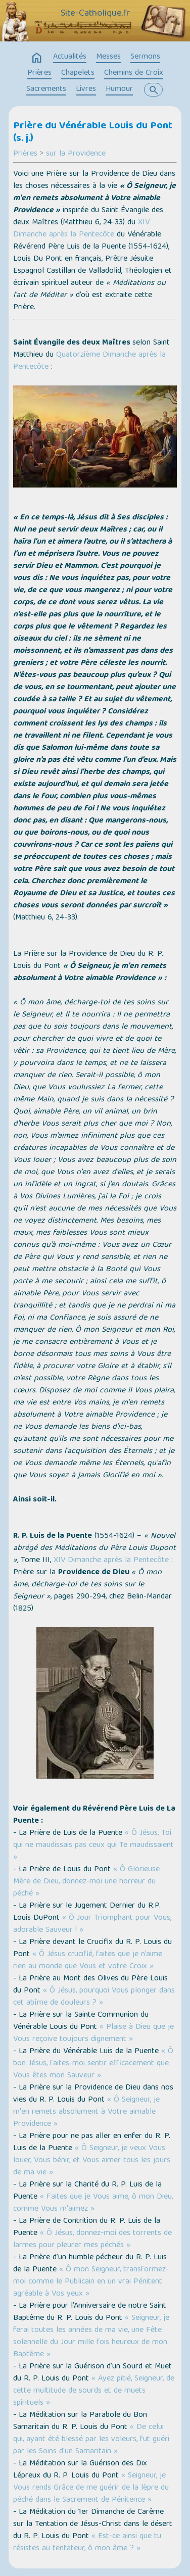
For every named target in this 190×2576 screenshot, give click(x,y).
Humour (119, 89)
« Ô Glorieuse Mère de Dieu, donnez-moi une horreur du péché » (86, 1882)
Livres (86, 89)
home (36, 58)
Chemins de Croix (133, 73)
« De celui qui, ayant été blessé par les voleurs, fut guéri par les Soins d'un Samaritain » (91, 2439)
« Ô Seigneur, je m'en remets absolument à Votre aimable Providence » (86, 2112)
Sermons (145, 57)
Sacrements (46, 89)
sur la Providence (76, 154)
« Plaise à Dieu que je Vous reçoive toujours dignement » (93, 2033)
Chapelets (77, 73)
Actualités (69, 57)
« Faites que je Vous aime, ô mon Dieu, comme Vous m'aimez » (93, 2203)
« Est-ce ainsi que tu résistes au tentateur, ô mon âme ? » (87, 2543)
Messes (108, 57)
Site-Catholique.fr (95, 14)
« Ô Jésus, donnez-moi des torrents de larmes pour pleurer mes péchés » (92, 2239)
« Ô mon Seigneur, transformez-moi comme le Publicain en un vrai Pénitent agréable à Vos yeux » (91, 2282)
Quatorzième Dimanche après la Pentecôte (89, 361)
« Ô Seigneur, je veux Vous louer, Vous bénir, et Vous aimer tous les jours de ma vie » (91, 2161)
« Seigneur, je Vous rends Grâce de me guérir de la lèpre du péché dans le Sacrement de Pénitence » (91, 2488)
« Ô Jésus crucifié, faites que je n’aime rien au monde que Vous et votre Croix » (87, 1961)
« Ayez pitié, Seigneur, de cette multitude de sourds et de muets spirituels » (93, 2391)
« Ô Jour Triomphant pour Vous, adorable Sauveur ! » (92, 1924)
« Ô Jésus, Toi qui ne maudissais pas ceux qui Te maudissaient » (93, 1845)
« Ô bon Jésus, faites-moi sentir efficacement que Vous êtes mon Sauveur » (93, 2064)
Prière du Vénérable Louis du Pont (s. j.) (92, 132)
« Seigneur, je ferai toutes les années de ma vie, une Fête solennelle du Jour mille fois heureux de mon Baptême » (91, 2336)
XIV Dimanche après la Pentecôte (81, 229)
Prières (39, 73)
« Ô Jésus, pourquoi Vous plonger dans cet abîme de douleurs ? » (94, 1997)
